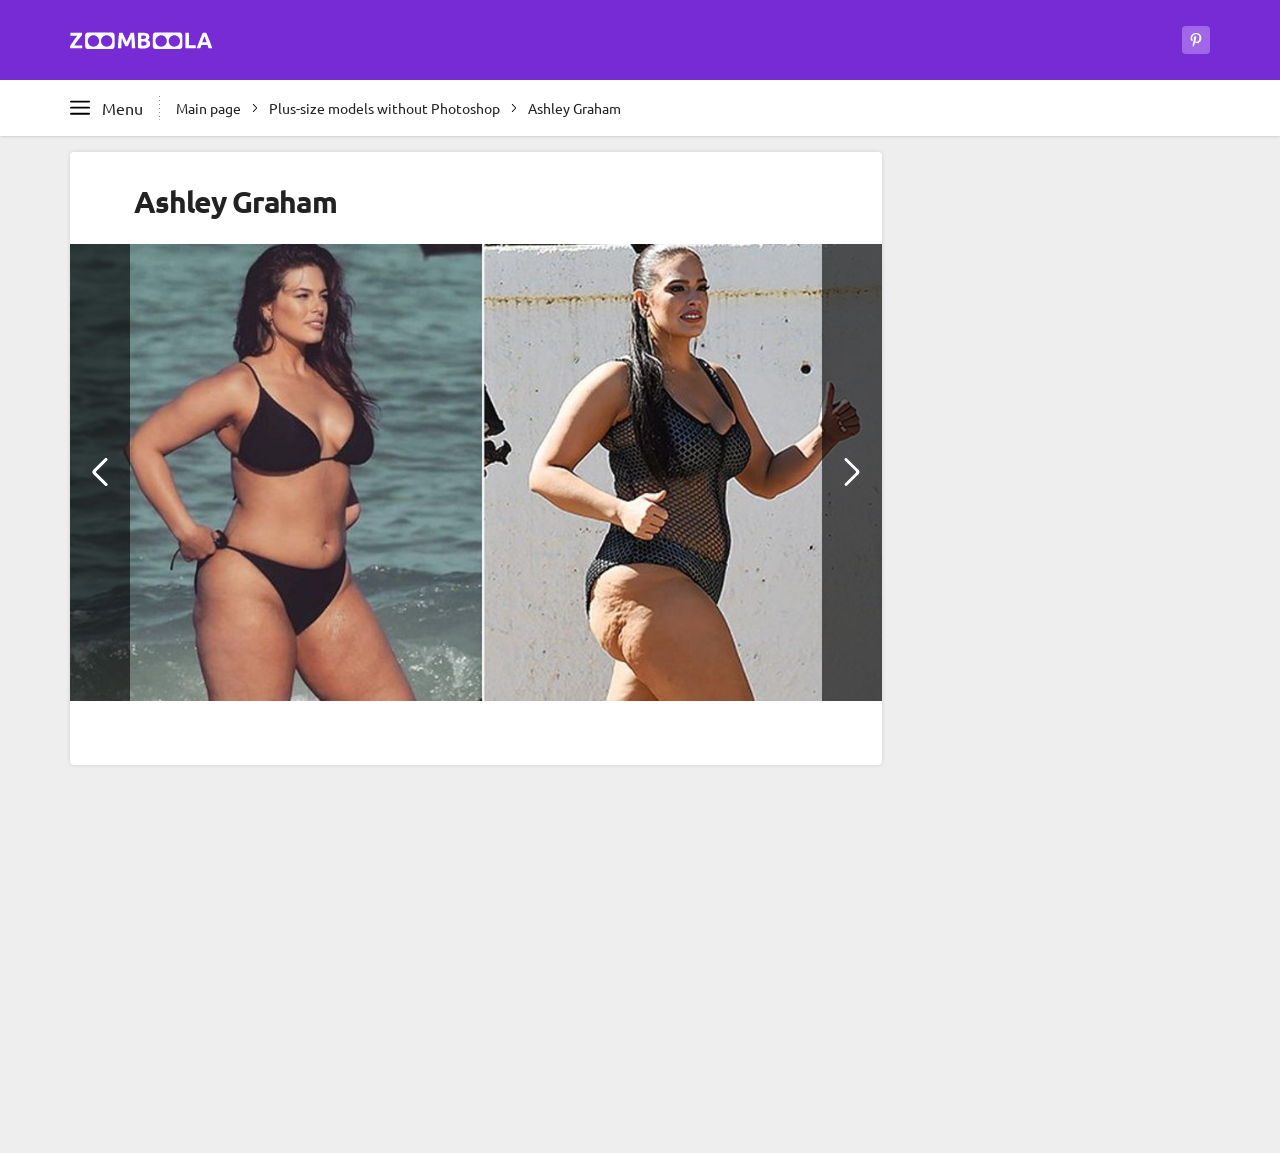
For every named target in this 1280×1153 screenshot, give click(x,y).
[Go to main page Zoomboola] (142, 44)
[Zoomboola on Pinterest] (1196, 40)
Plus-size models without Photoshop (384, 108)
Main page (208, 108)
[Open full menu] (106, 108)
